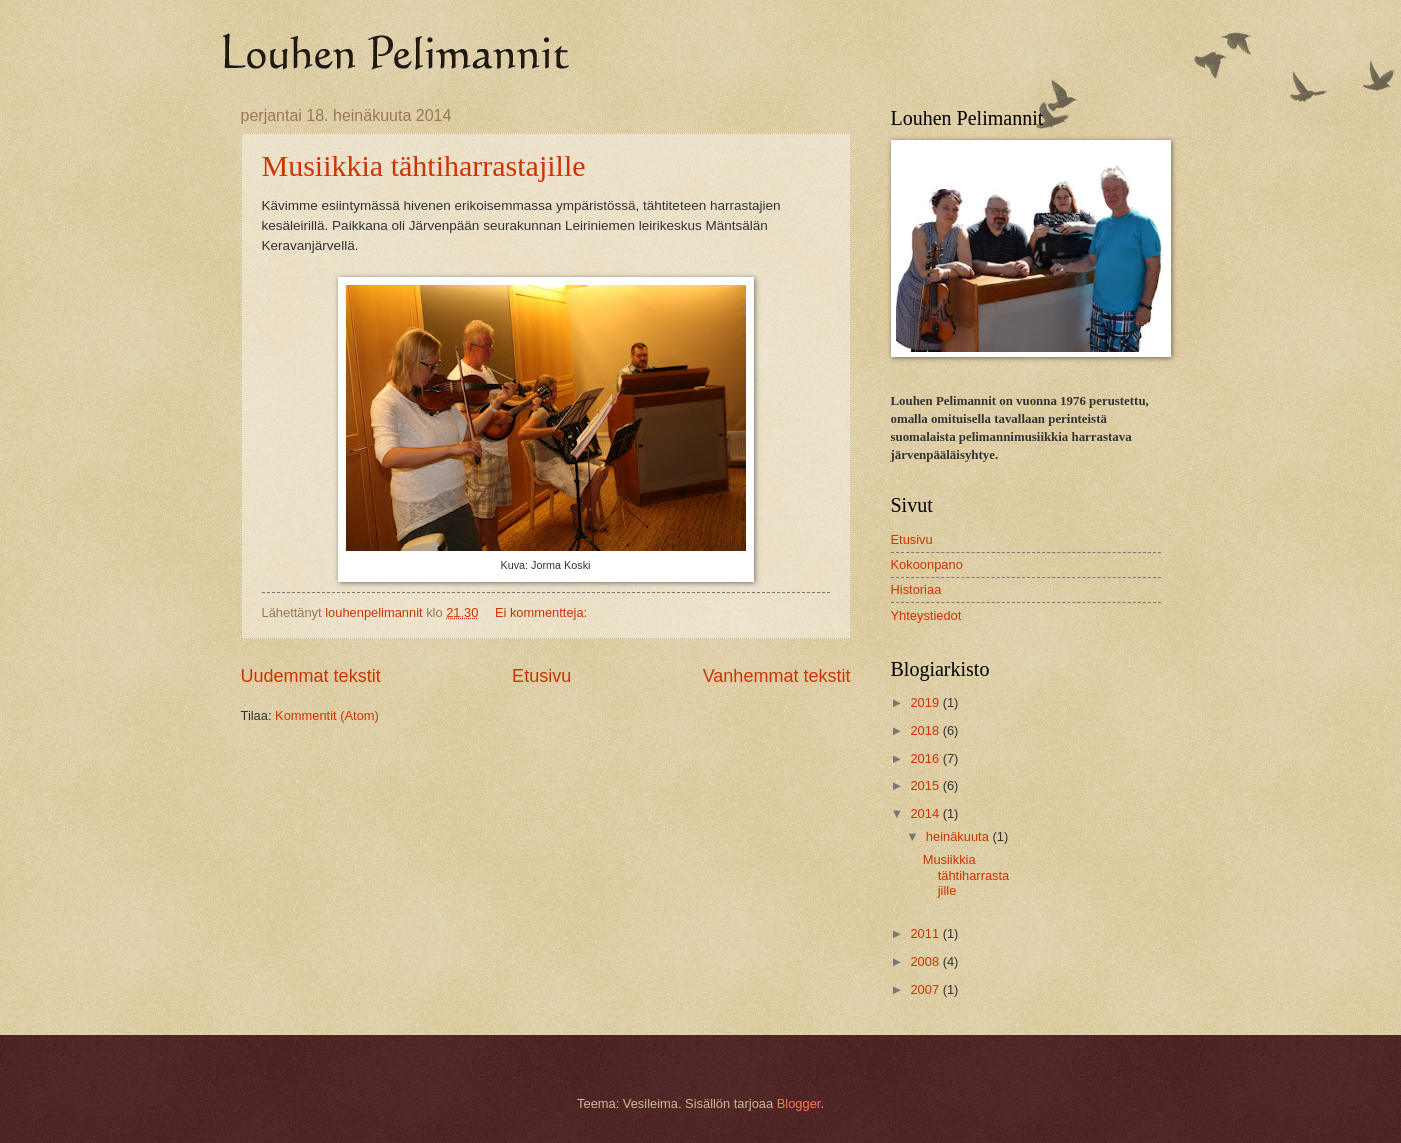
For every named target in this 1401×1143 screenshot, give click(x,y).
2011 (926, 933)
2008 (926, 961)
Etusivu (541, 676)
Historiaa (916, 589)
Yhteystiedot (926, 615)
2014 (926, 813)
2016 (926, 758)
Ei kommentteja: (543, 612)
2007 (926, 989)
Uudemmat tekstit (311, 676)
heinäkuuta (959, 836)
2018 (926, 730)
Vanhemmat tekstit (777, 676)
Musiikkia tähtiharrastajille (424, 165)
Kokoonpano (927, 564)
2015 (926, 785)
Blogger (799, 1103)
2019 (926, 702)
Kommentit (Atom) (327, 715)
